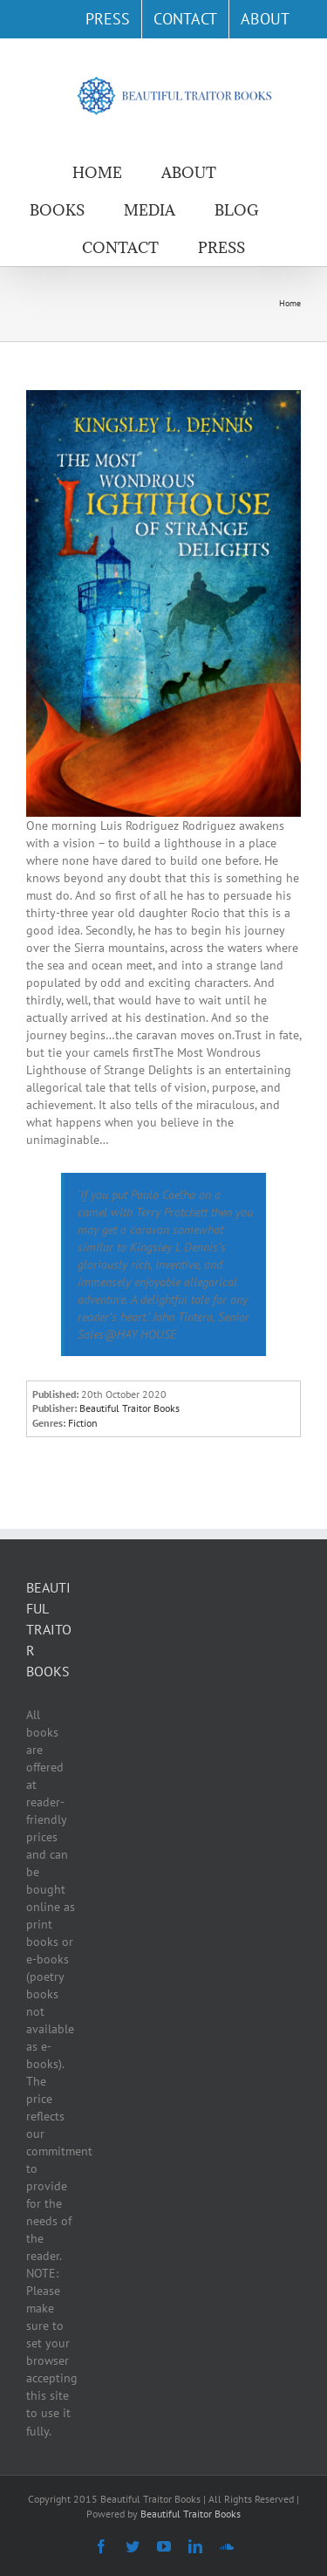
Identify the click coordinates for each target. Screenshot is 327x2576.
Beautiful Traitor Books (190, 2513)
